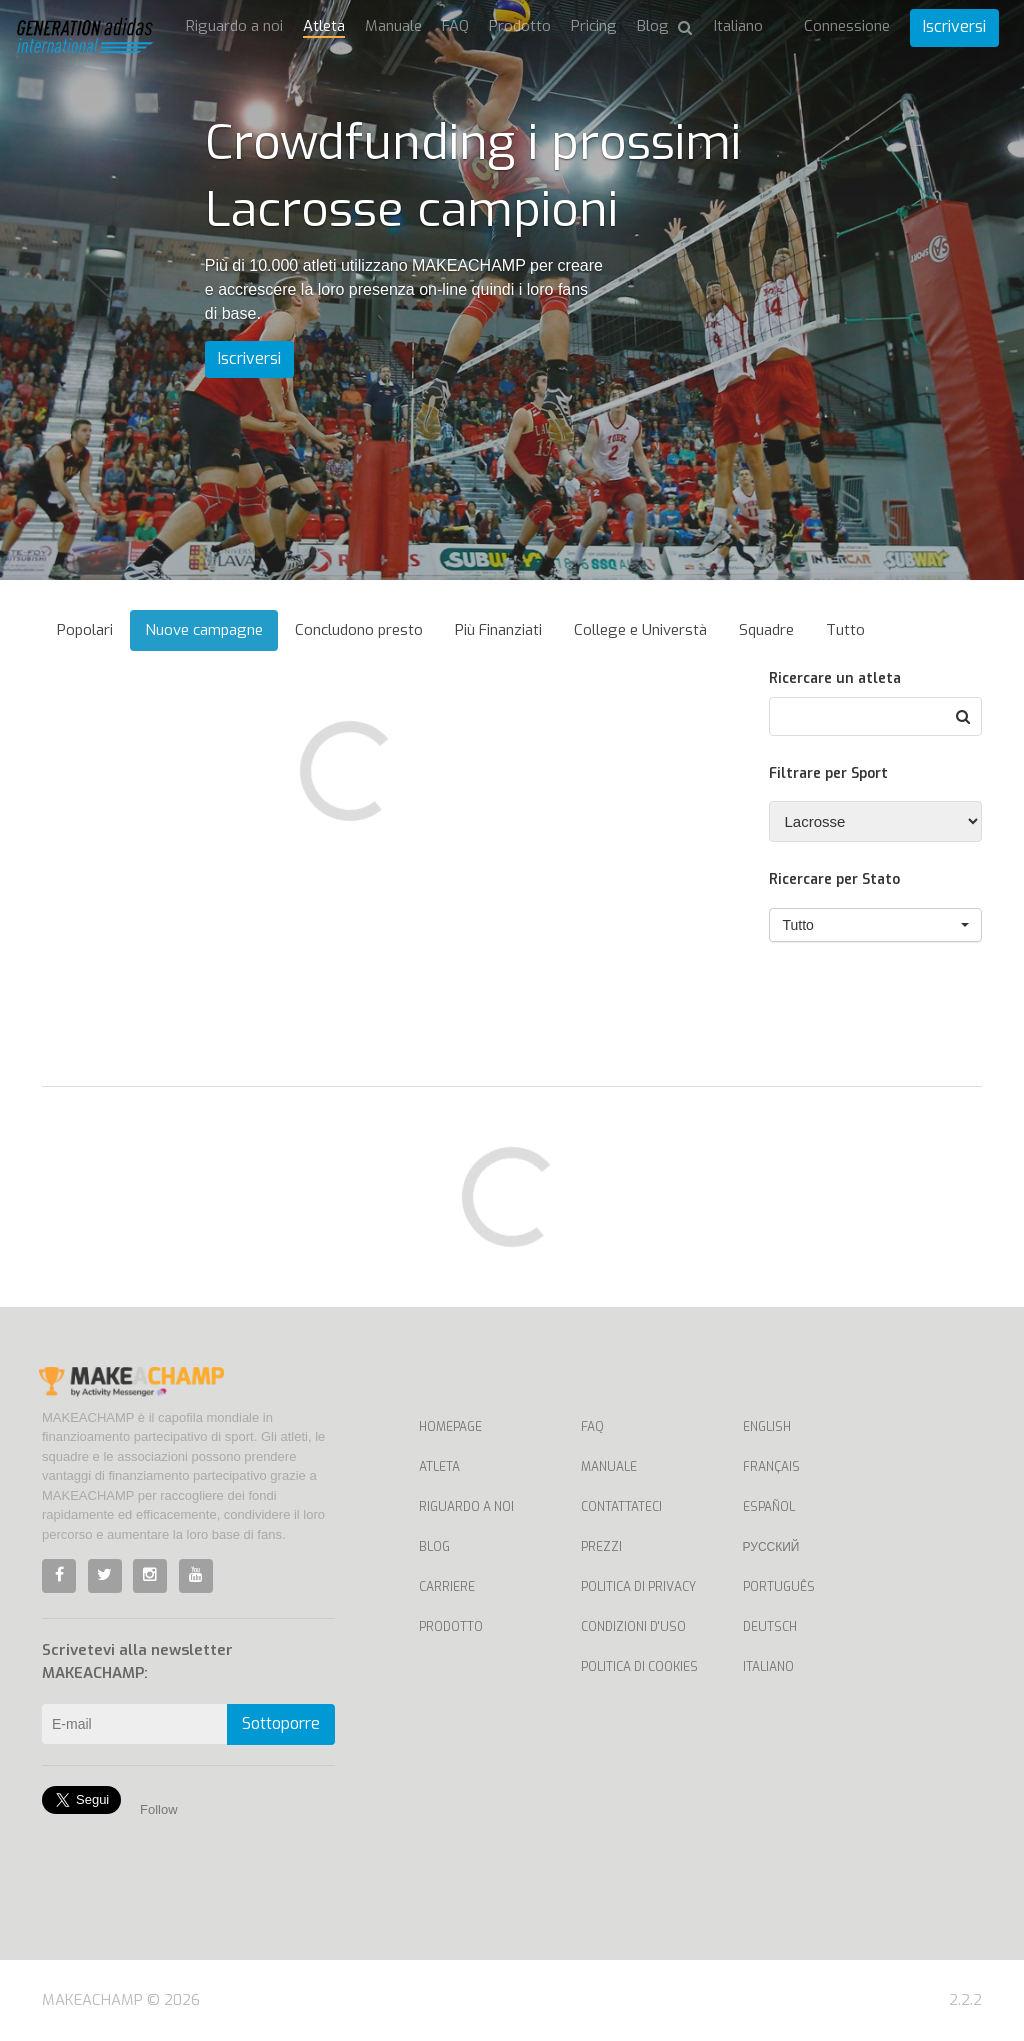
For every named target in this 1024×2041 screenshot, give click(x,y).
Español (769, 1507)
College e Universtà (640, 630)
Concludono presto (359, 630)
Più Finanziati (498, 630)
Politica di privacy (638, 1587)
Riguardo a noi (234, 26)
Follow (159, 1809)
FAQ (455, 26)
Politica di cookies (639, 1667)
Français (771, 1467)
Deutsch (770, 1627)
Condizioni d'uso (633, 1627)
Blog (653, 26)
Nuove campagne (204, 630)
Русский (771, 1547)
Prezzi (601, 1547)
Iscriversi (954, 26)
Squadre (766, 630)
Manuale (393, 26)
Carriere (447, 1587)
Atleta (324, 26)
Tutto (845, 630)
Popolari (85, 630)
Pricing (594, 26)
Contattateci (621, 1507)
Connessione (847, 26)
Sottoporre (281, 1723)
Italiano (768, 1667)
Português (779, 1587)
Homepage (450, 1427)
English (767, 1427)
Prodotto (520, 26)
